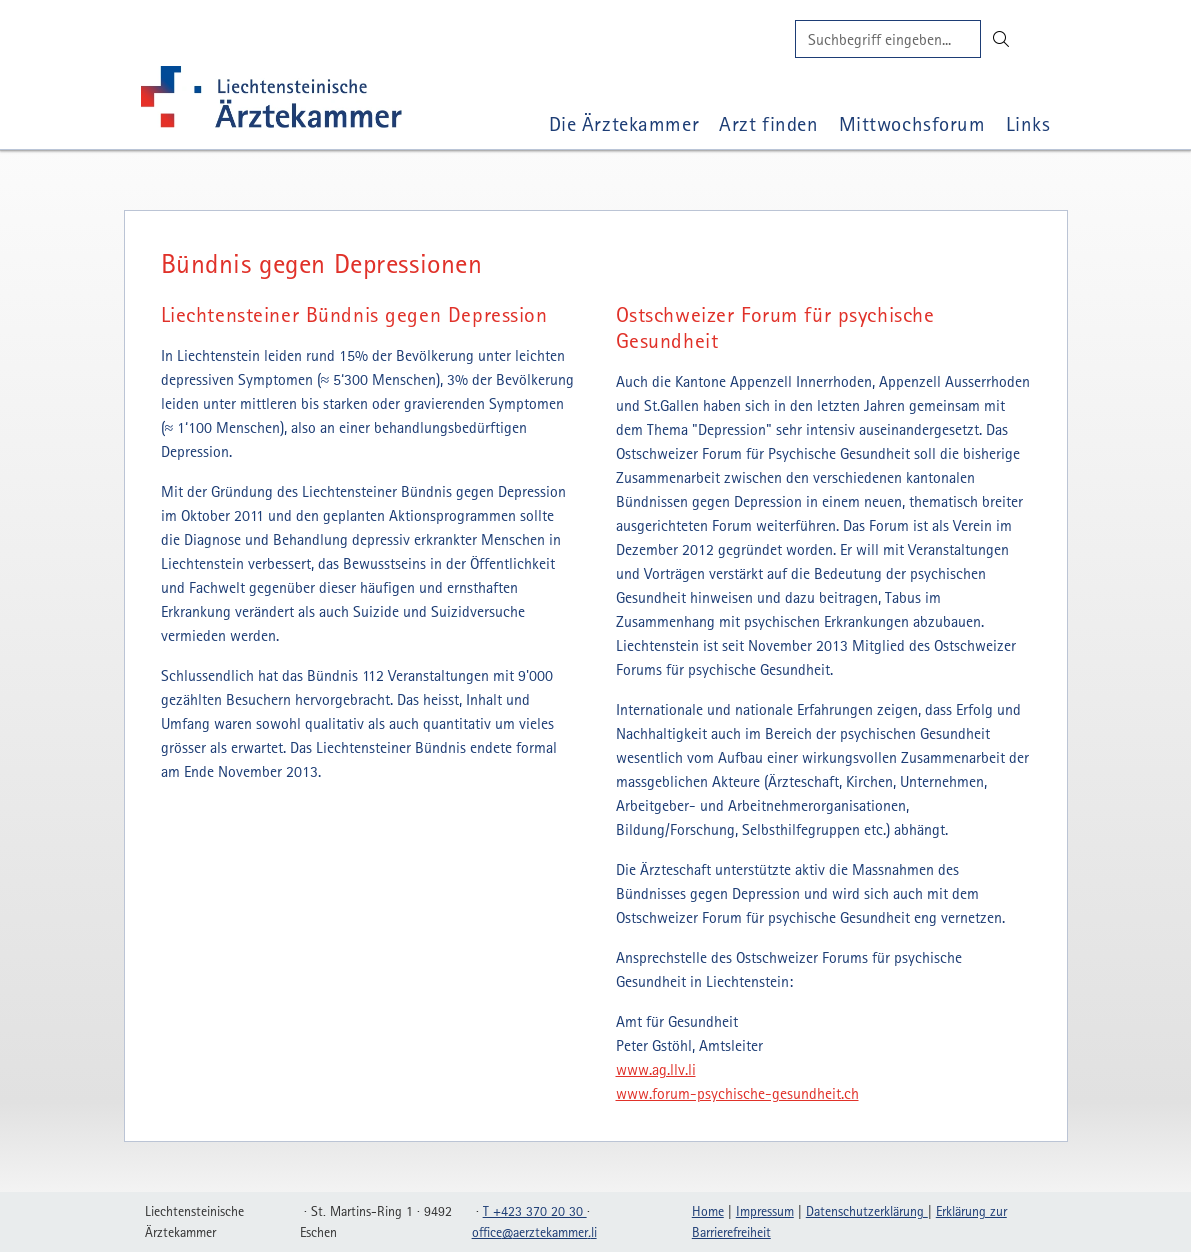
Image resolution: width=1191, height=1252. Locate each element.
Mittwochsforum (912, 123)
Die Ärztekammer (624, 123)
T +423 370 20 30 (535, 1211)
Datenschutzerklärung (867, 1211)
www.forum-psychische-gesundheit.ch (737, 1093)
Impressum (765, 1211)
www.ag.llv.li (656, 1069)
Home (708, 1211)
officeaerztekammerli (534, 1232)
